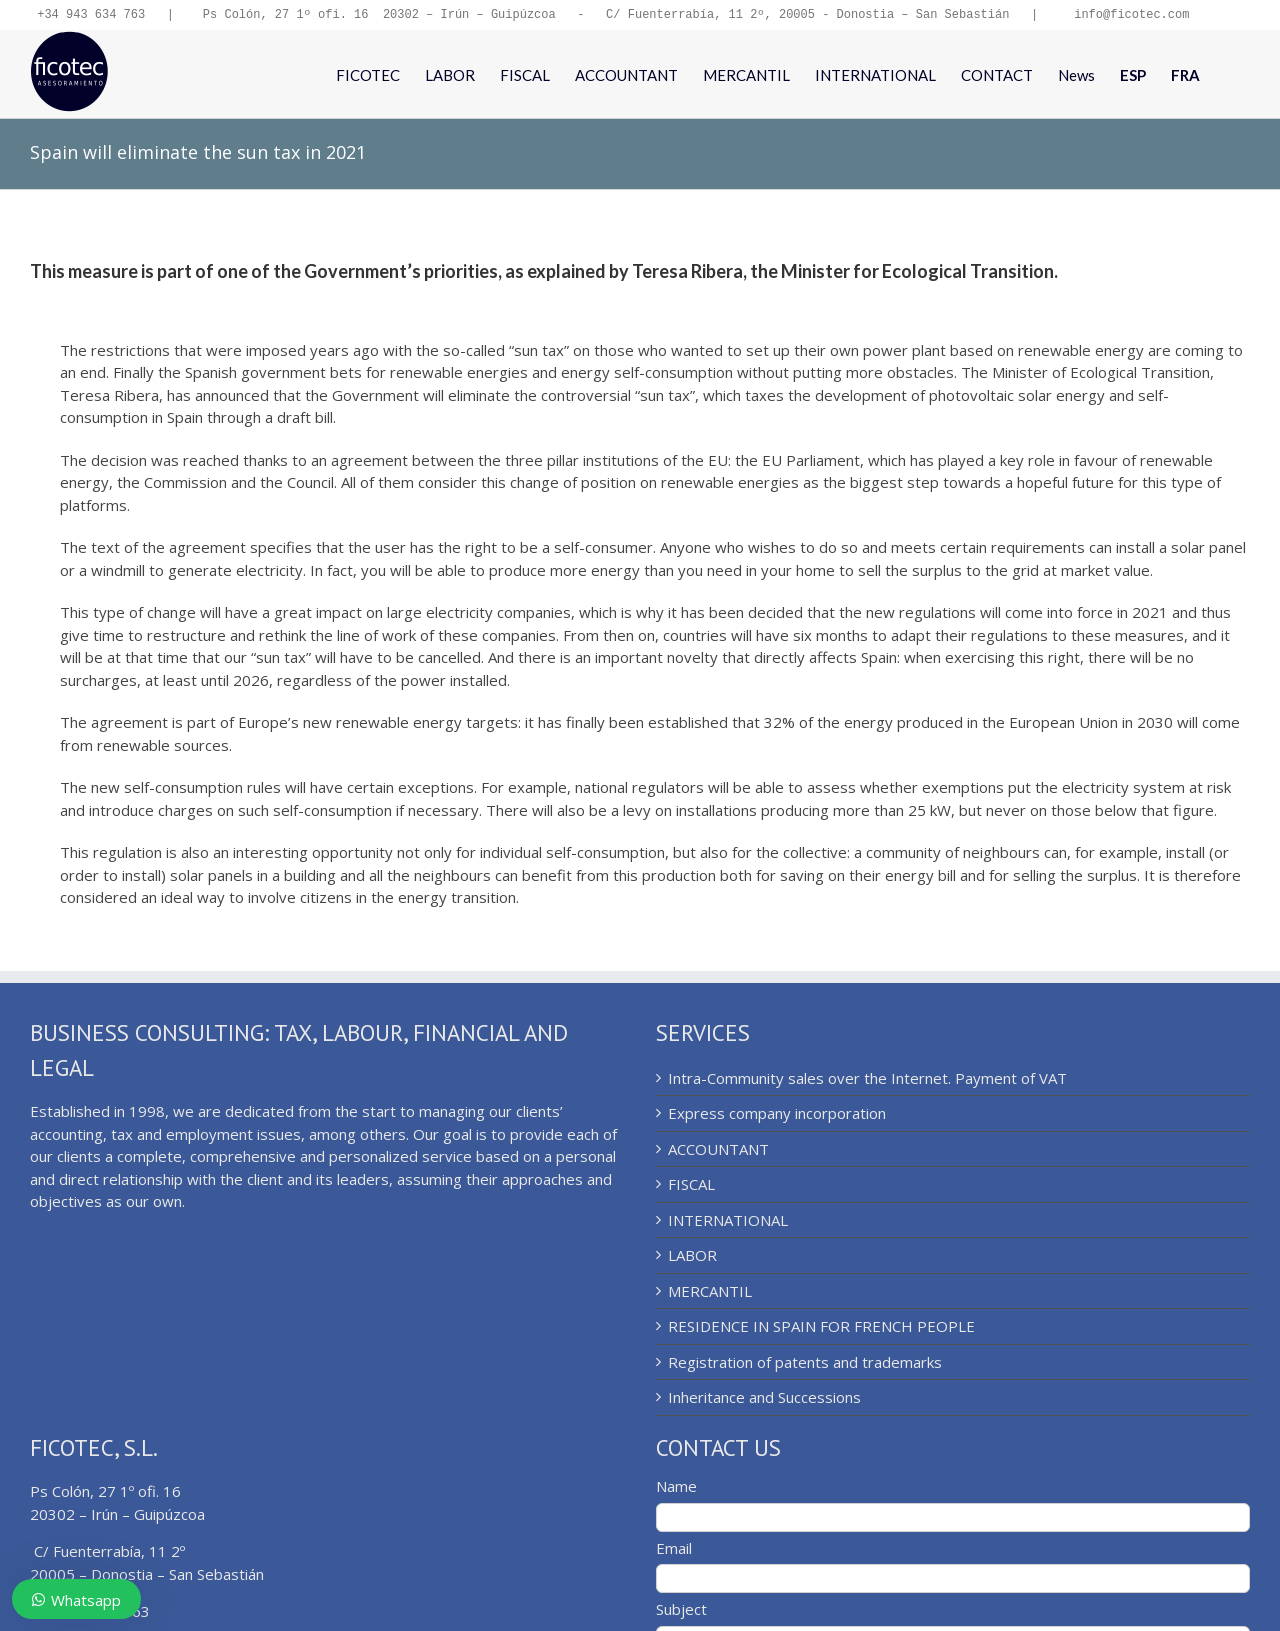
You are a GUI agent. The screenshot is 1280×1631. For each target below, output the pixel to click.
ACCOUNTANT (718, 1151)
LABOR (692, 1257)
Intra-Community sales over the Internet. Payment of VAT (867, 1080)
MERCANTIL (710, 1293)
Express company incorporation (777, 1115)
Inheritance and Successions (764, 1399)
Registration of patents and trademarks (805, 1364)
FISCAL (691, 1186)
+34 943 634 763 (91, 15)
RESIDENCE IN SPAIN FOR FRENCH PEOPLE (821, 1328)
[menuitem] (1133, 76)
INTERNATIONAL (728, 1222)
